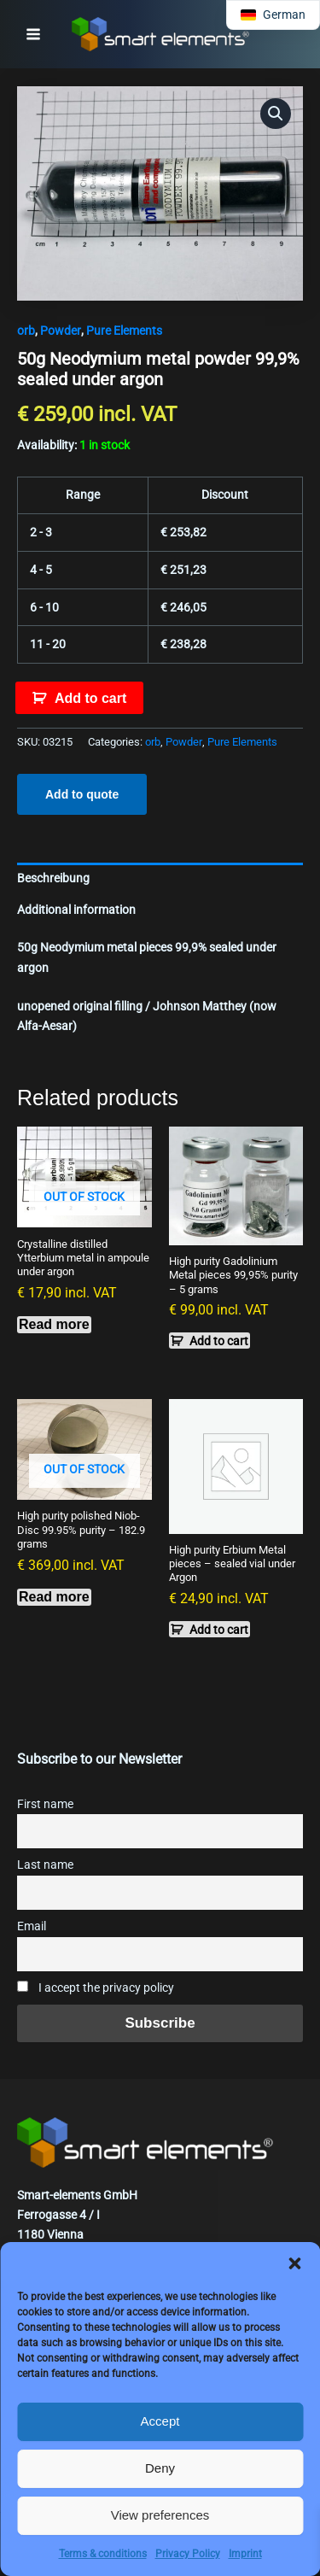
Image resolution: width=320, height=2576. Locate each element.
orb (26, 330)
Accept (160, 2421)
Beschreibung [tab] (53, 878)
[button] (294, 2263)
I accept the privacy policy (95, 1988)
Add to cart (90, 698)
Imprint (245, 2554)
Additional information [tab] (76, 909)
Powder (60, 330)
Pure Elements (124, 330)
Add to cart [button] (218, 1341)
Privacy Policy (187, 2554)
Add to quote (82, 794)
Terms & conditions (103, 2554)
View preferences (160, 2515)
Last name (45, 1865)
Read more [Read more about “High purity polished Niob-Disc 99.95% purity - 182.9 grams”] (54, 1597)
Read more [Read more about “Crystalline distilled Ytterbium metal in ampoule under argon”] (54, 1324)
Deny (160, 2468)
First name (45, 1804)
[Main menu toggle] (33, 34)
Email (31, 1926)
